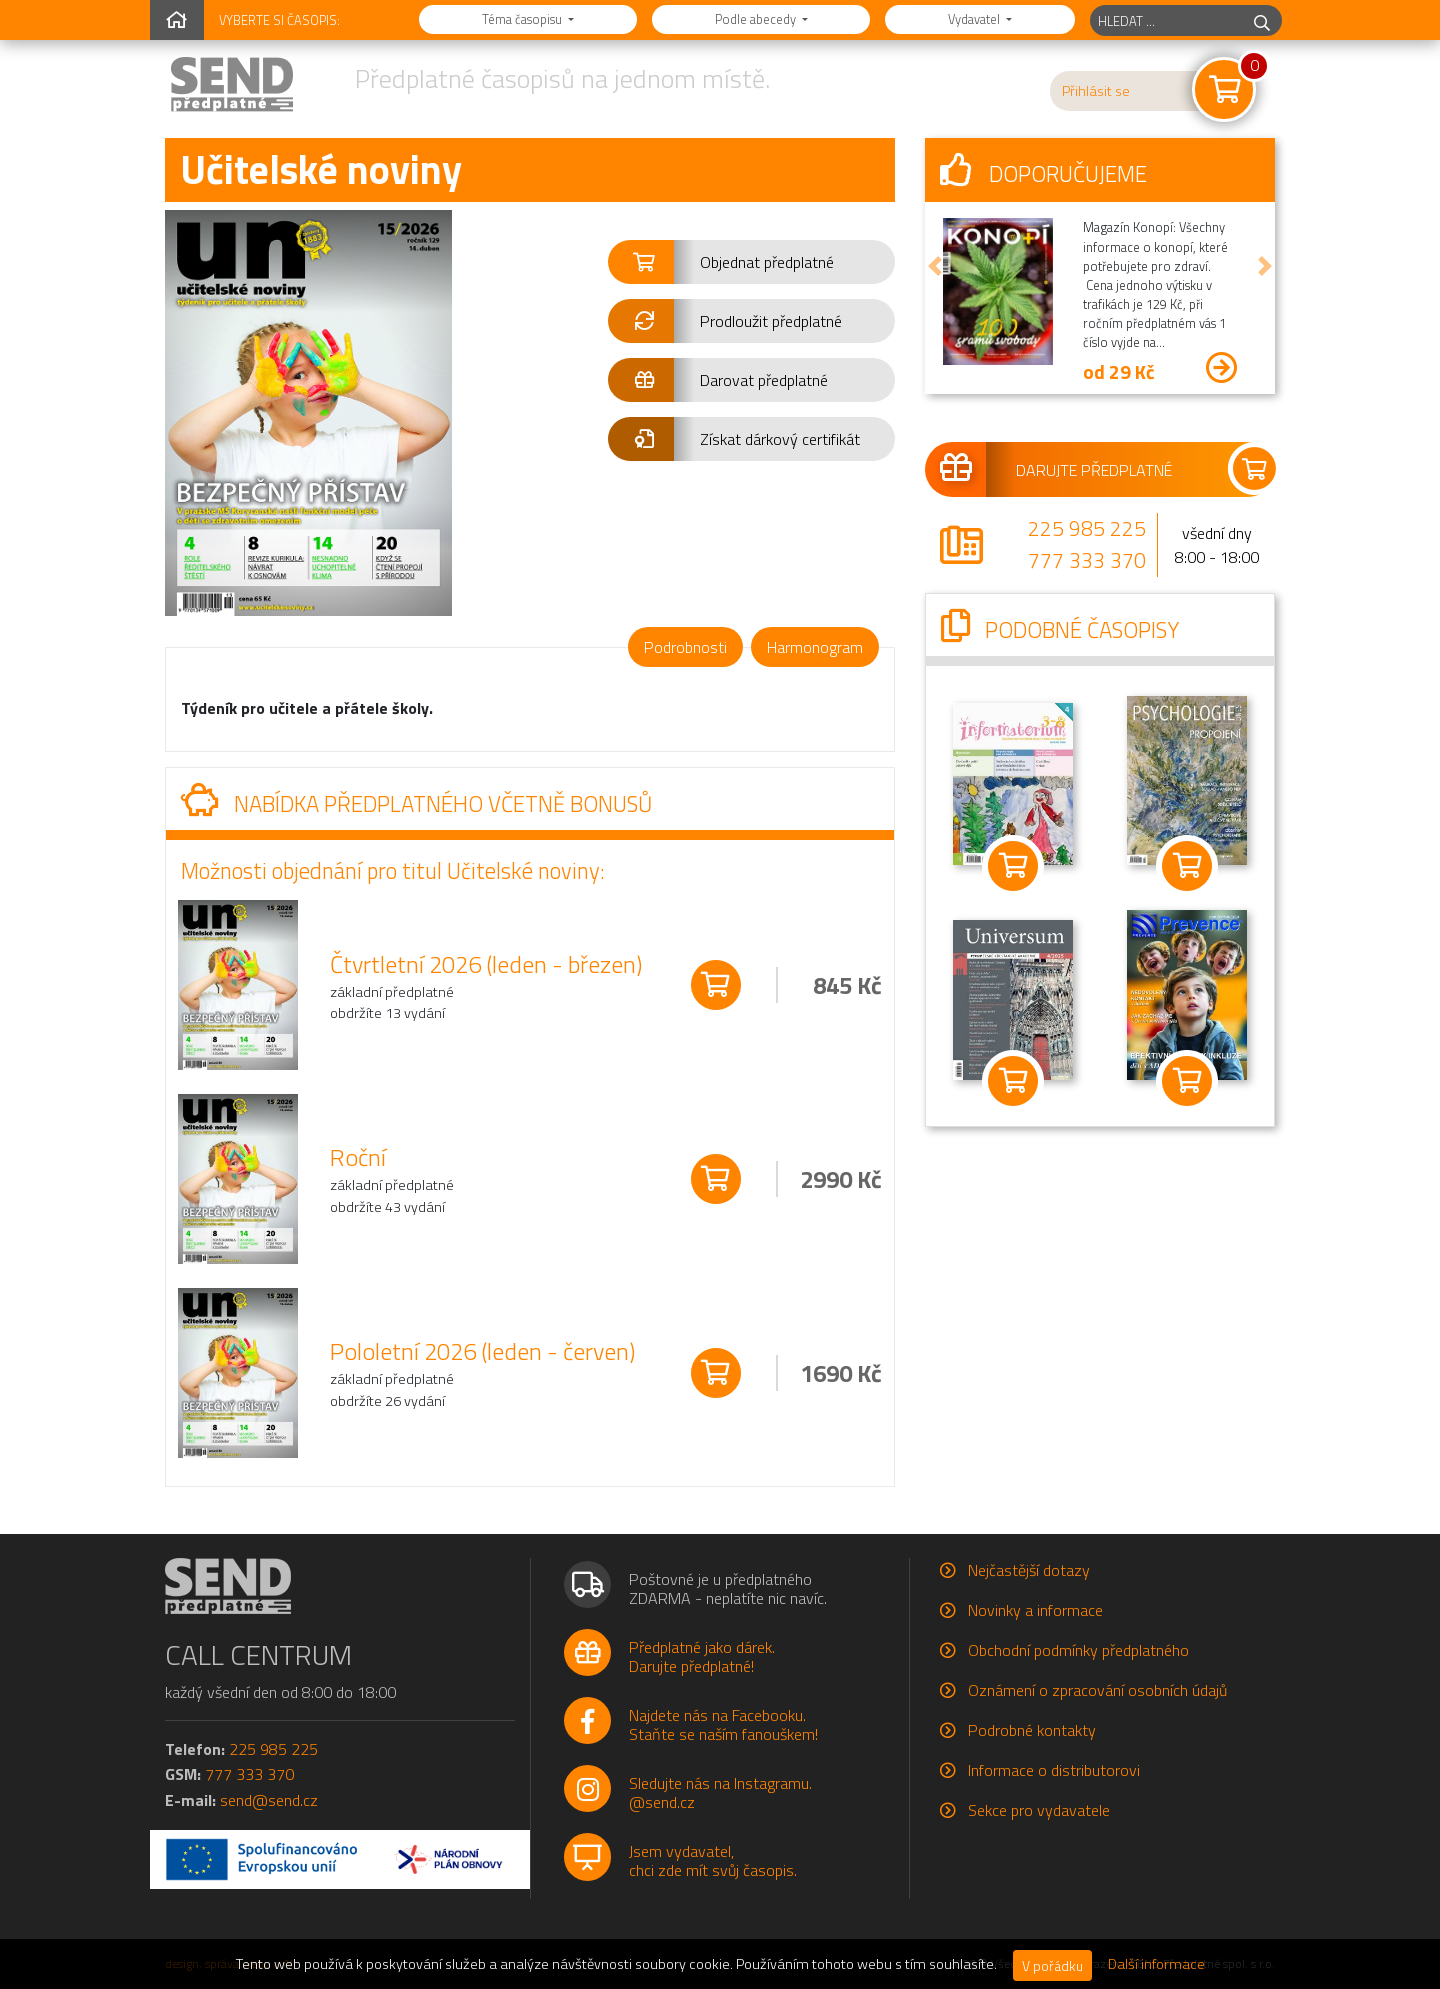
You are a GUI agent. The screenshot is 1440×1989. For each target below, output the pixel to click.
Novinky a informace (1035, 1610)
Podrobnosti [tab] (685, 647)
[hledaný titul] (1166, 20)
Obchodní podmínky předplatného (1078, 1650)
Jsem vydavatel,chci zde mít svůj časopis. (713, 1860)
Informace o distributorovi (1054, 1770)
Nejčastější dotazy (1029, 1570)
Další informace (1156, 1964)
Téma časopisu (523, 19)
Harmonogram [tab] (815, 647)
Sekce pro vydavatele (1039, 1810)
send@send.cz (269, 1800)
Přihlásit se (1096, 91)
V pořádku (1052, 1965)
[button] (751, 262)
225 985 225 (1087, 528)
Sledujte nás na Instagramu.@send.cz (720, 1792)
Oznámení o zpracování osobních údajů (1097, 1690)
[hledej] (1262, 20)
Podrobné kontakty (1032, 1730)
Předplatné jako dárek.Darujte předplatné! (702, 1656)
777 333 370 (1087, 560)
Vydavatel (975, 19)
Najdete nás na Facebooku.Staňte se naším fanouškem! (723, 1724)
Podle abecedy (757, 19)
